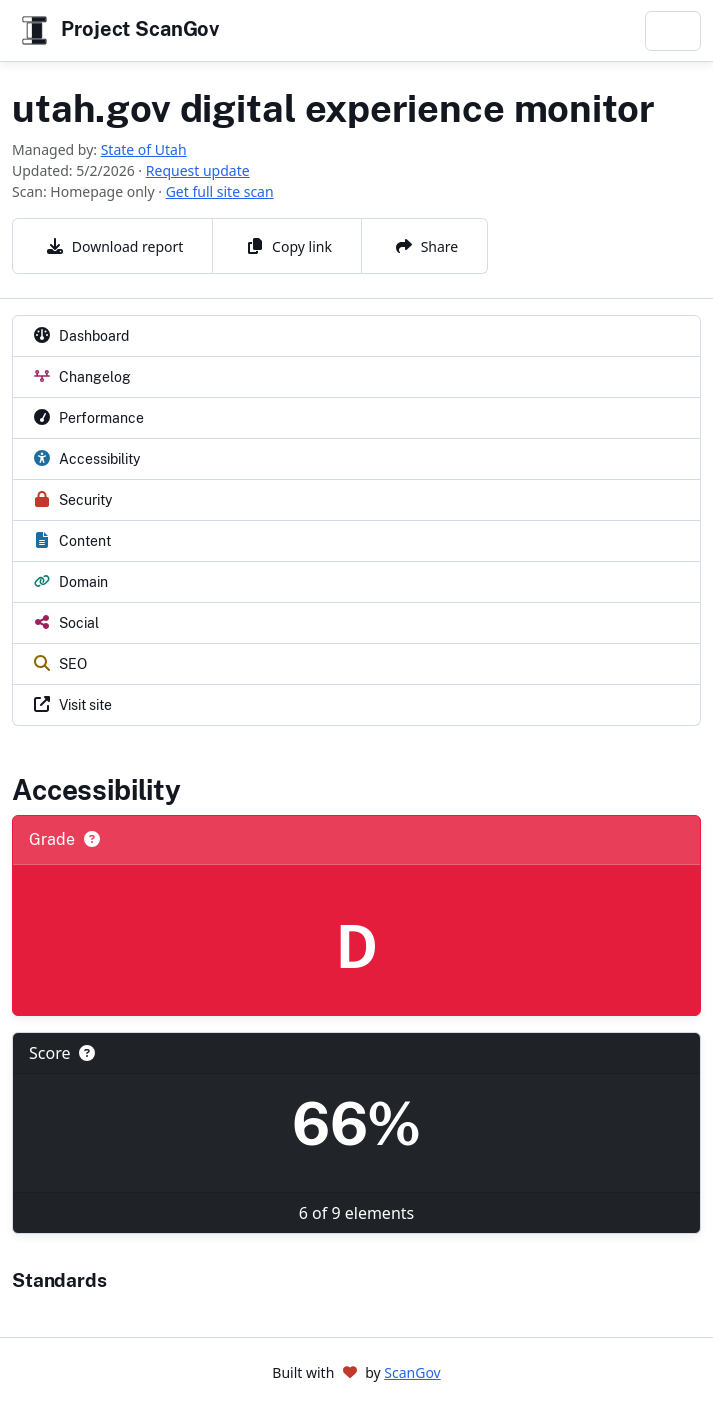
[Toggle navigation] (673, 31)
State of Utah (144, 149)
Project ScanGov (118, 30)
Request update (198, 170)
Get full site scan (220, 191)
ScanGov (412, 1372)
